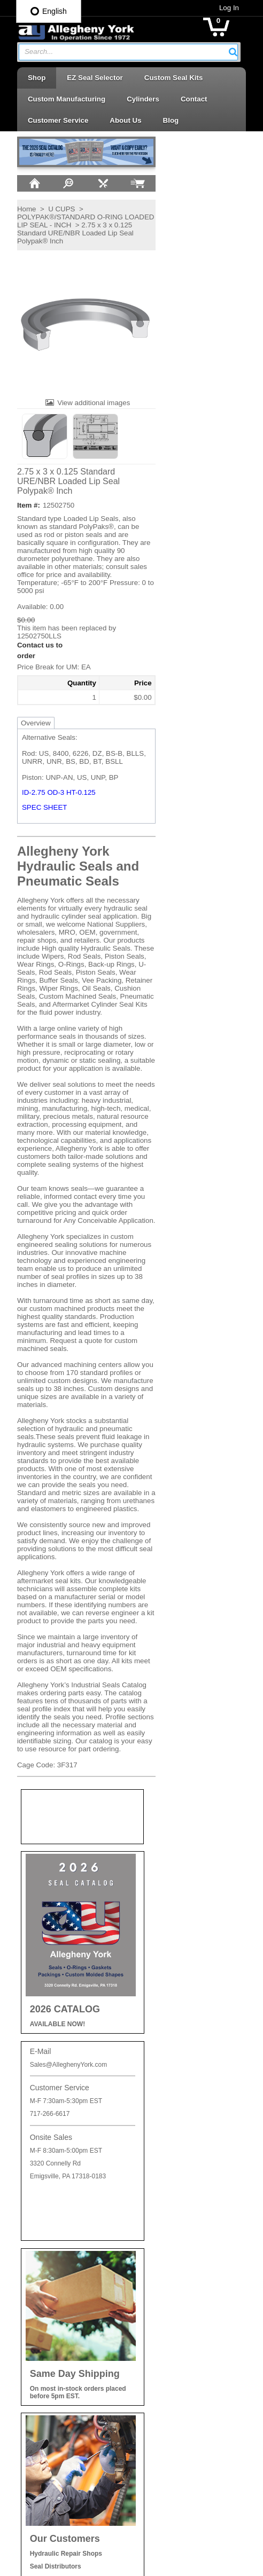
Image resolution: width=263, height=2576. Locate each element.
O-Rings (155, 2215)
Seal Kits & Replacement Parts (190, 2356)
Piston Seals (162, 2273)
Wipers (153, 2452)
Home (18, 208)
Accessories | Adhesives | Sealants (182, 2174)
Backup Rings (164, 2196)
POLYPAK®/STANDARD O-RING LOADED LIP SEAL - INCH (61, 220)
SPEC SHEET (35, 807)
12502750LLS (31, 635)
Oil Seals (156, 2235)
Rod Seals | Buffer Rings (181, 2318)
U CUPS (52, 208)
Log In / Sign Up (45, 2269)
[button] (241, 51)
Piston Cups (161, 2253)
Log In (237, 8)
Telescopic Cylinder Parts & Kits (192, 2376)
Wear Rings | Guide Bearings (188, 2433)
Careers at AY (41, 2213)
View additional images (84, 402)
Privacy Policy (41, 2176)
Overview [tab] (27, 722)
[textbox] (123, 52)
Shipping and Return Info (58, 2194)
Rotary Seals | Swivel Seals (185, 2338)
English (48, 11)
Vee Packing (162, 2413)
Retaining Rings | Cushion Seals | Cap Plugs (183, 2296)
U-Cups (154, 2395)
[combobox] (128, 52)
